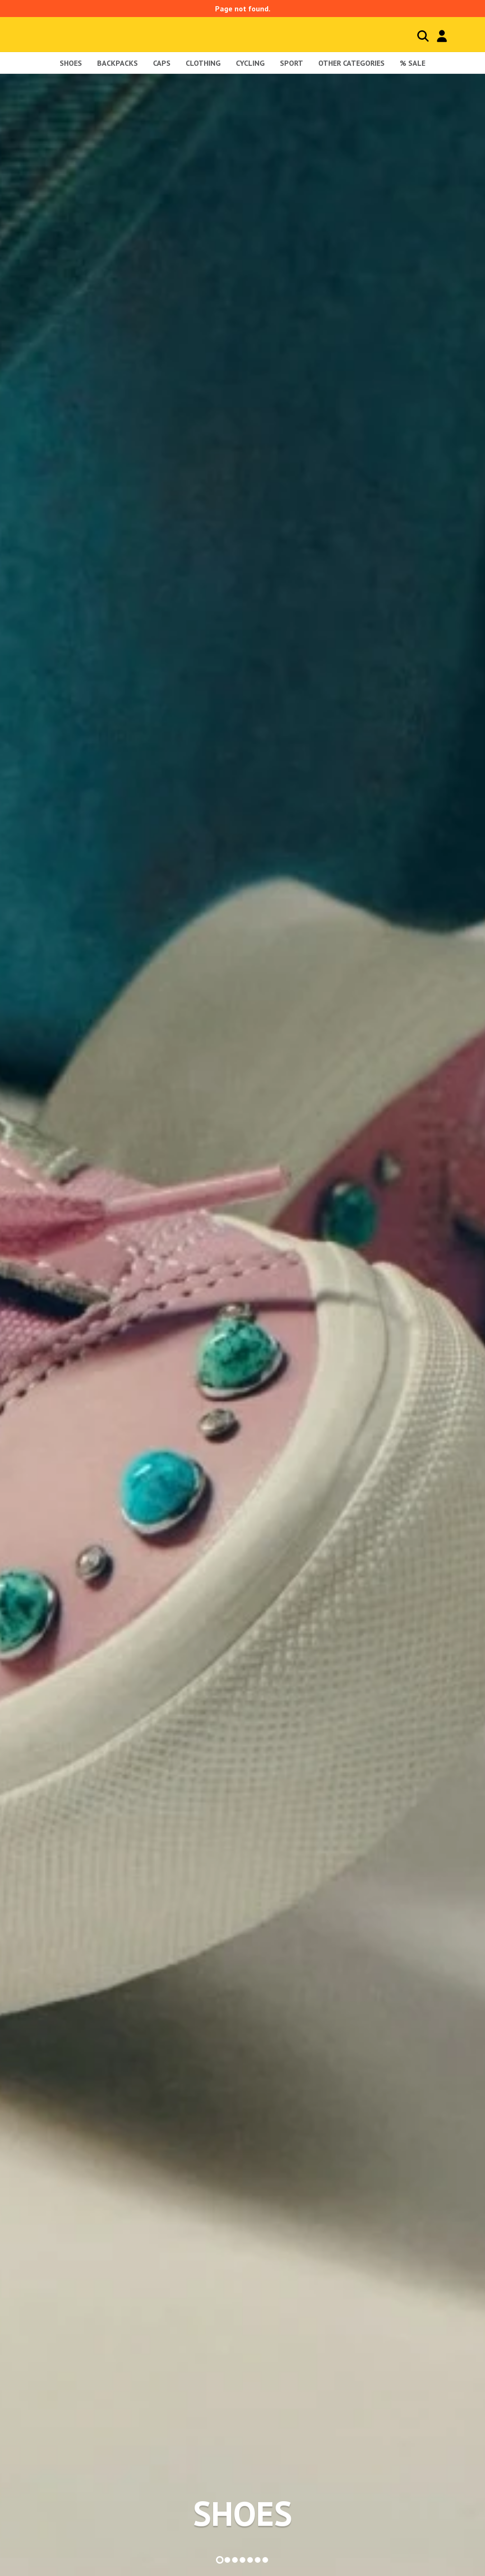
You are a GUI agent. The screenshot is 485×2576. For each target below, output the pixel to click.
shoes (71, 63)
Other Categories (351, 63)
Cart (461, 36)
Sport (291, 63)
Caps (162, 63)
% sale (412, 63)
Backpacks (117, 63)
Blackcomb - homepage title (77, 34)
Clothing (203, 63)
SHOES (242, 2513)
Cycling (250, 63)
